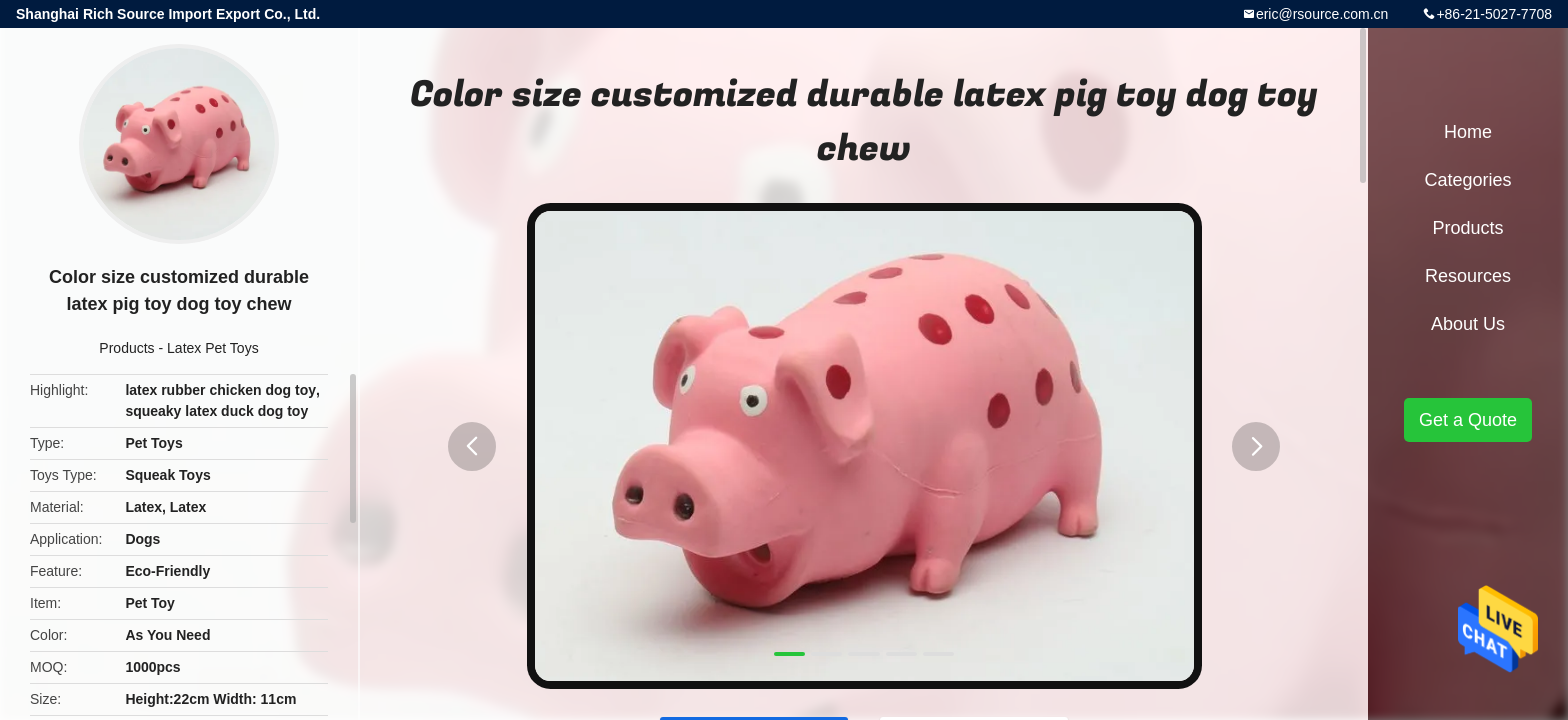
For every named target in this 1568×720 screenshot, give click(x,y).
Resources (1468, 276)
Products (126, 348)
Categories (1467, 180)
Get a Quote (1468, 420)
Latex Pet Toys (213, 348)
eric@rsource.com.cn (1322, 14)
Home (1468, 132)
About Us (1468, 324)
